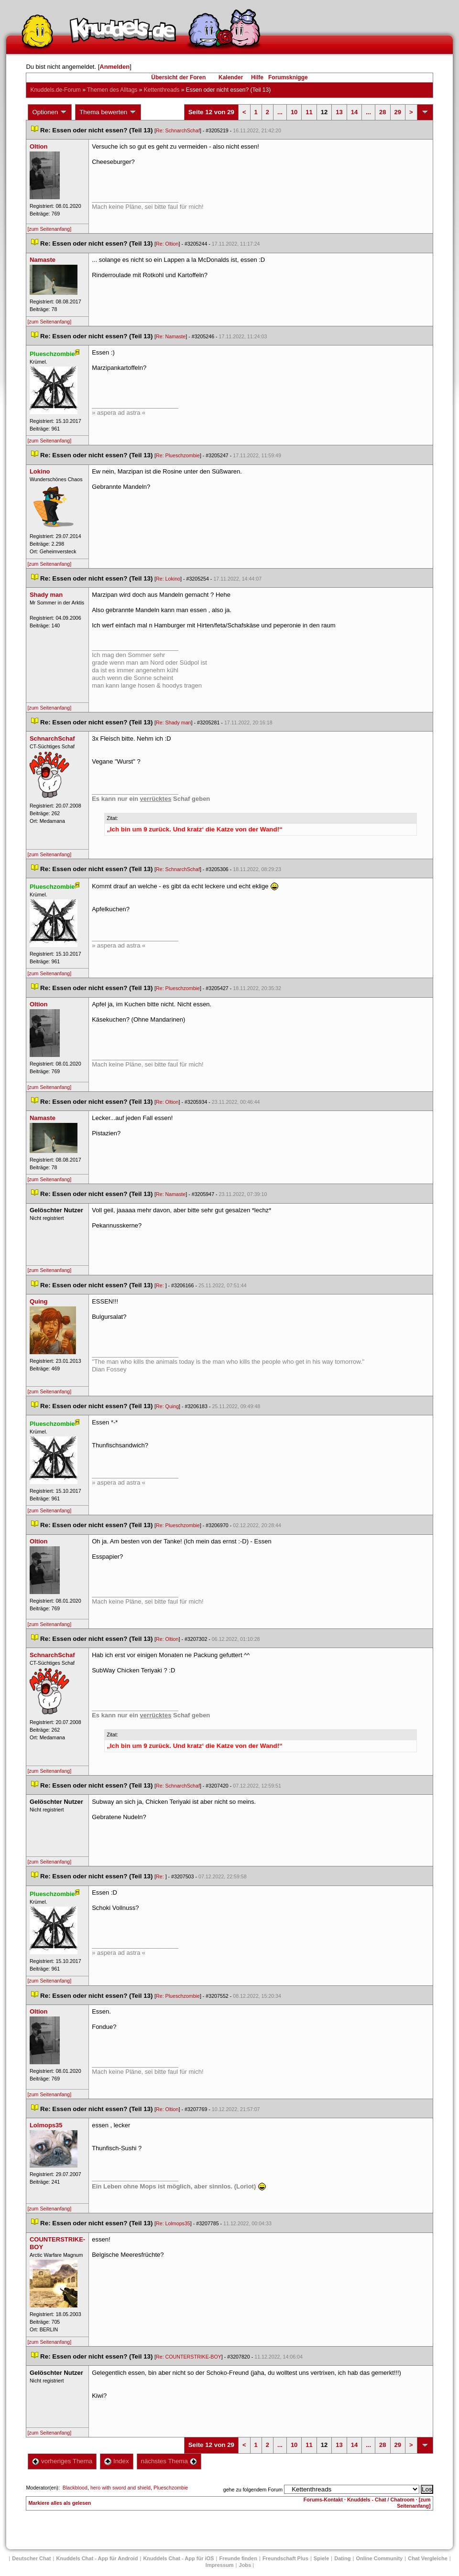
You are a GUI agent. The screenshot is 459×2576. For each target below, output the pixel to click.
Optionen (49, 112)
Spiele (321, 2558)
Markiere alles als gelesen (59, 2503)
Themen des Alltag (112, 89)
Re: (160, 1285)
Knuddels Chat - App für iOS (178, 2558)
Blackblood (75, 2487)
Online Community (379, 2558)
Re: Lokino (168, 579)
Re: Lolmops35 (173, 2223)
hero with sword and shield (120, 2487)
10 (294, 112)
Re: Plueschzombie (178, 455)
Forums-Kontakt (323, 2499)
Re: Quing (167, 1406)
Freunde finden (238, 2558)
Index (116, 2461)
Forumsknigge (288, 77)
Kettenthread (162, 89)
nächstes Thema (169, 2461)
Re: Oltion (167, 244)
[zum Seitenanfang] (49, 229)
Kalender (231, 77)
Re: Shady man (173, 722)
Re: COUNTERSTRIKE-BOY (188, 2357)
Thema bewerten (108, 112)
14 (354, 112)
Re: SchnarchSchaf (178, 130)
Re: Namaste (171, 336)
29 (397, 112)
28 (382, 112)
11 (309, 112)
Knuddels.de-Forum (55, 89)
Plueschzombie (170, 2487)
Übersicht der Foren (178, 77)
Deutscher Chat (31, 2558)
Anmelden (114, 66)
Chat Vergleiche (428, 2558)
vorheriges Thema (62, 2461)
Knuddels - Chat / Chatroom (381, 2499)
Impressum (220, 2565)
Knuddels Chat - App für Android (97, 2558)
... (280, 112)
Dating (342, 2558)
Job (245, 2565)
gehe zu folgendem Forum (253, 2489)
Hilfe (257, 77)
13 (339, 112)
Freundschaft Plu (285, 2558)
